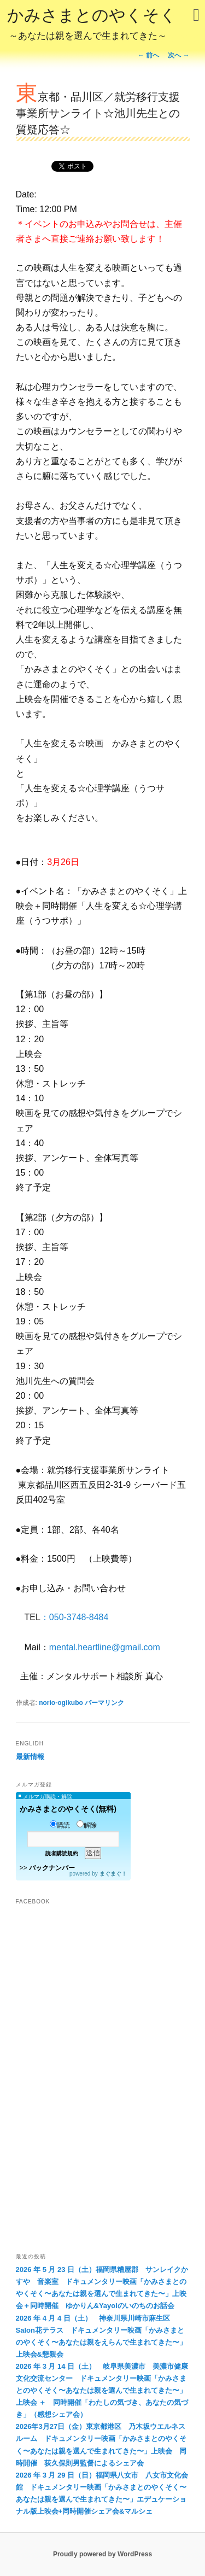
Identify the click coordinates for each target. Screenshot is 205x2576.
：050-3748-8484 (74, 1617)
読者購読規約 (61, 1853)
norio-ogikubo (61, 1703)
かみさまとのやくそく (92, 25)
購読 (60, 1825)
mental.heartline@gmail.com (104, 1647)
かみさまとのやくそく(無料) (68, 1808)
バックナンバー (52, 1868)
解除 (87, 1825)
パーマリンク (104, 1703)
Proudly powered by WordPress (102, 2554)
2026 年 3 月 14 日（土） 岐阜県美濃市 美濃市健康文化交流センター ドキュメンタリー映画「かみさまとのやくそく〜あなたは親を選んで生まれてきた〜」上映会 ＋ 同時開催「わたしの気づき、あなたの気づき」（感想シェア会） (102, 2390)
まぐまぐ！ (113, 1874)
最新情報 (30, 1757)
